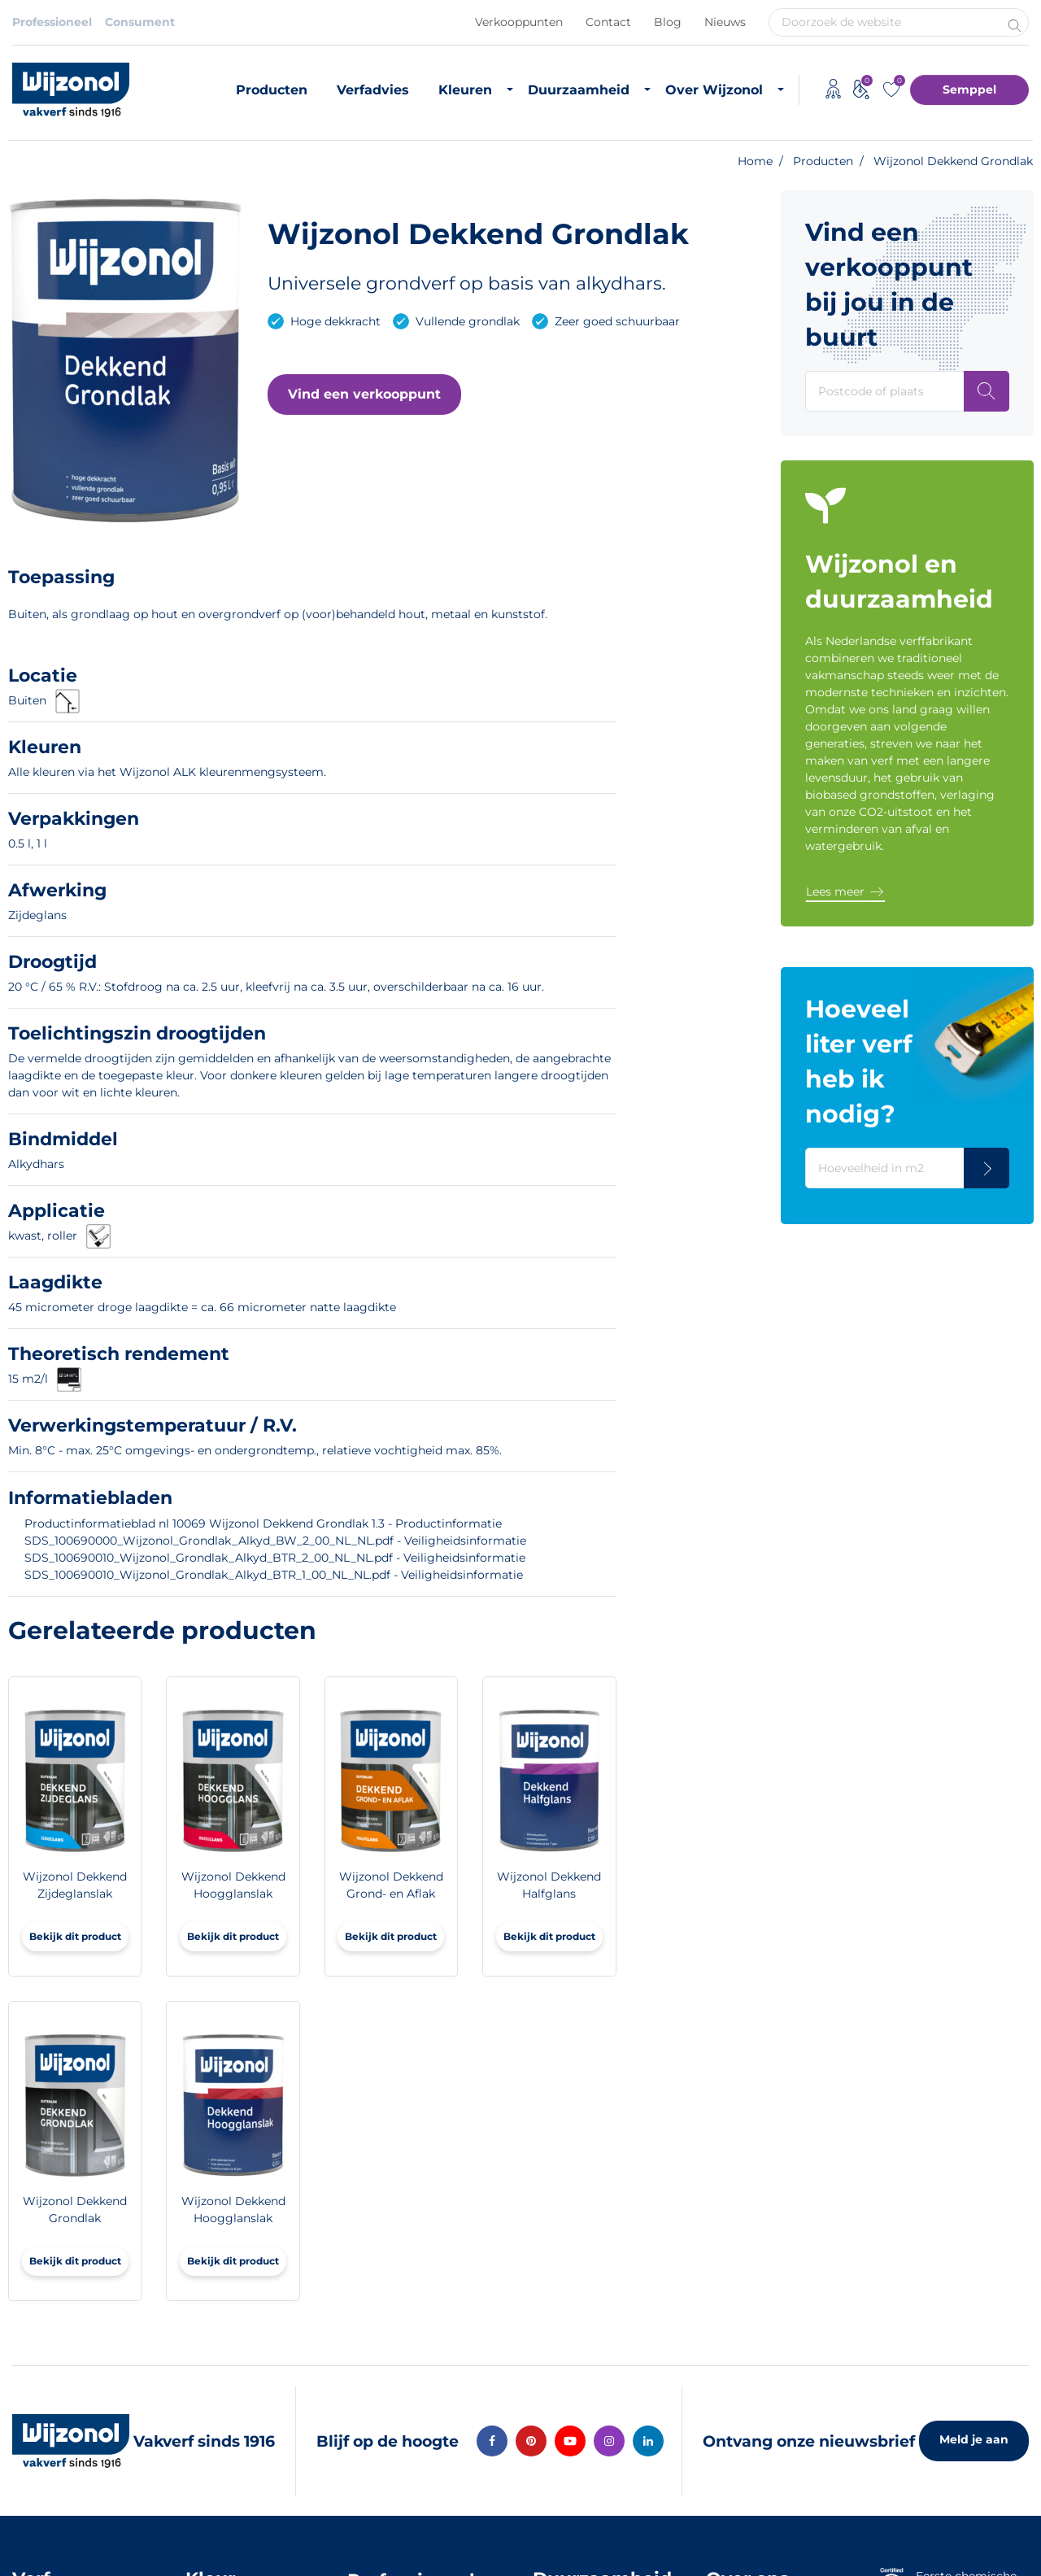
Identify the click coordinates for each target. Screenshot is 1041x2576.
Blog (668, 22)
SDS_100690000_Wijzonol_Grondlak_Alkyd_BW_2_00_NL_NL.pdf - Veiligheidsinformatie (275, 1540)
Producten (271, 90)
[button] (364, 394)
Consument (140, 22)
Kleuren (465, 90)
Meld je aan (973, 2439)
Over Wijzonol (714, 90)
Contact (608, 22)
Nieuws (725, 22)
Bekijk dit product (75, 1936)
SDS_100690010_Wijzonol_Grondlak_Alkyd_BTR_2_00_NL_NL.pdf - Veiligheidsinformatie (274, 1557)
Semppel (969, 89)
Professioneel (52, 22)
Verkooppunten (519, 22)
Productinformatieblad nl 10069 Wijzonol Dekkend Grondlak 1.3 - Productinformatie (263, 1523)
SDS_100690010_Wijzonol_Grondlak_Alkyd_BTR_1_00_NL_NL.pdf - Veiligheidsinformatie (273, 1574)
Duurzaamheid (578, 90)
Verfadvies (373, 90)
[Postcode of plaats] (986, 391)
